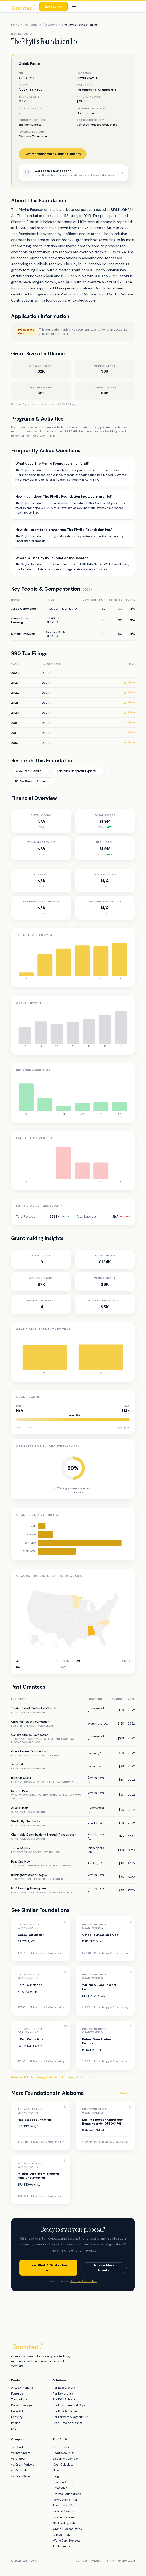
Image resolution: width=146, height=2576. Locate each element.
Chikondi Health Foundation (30, 1721)
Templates (60, 2488)
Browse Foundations (67, 2494)
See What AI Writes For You (48, 2267)
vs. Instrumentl (21, 2453)
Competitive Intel (65, 2499)
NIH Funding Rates (65, 2523)
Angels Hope (19, 1764)
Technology (19, 2399)
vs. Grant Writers (22, 2464)
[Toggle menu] (74, 6)
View (129, 682)
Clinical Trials (61, 2535)
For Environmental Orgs (69, 2405)
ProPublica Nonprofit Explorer (78, 771)
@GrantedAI (126, 2560)
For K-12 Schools (64, 2399)
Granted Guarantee (83, 2281)
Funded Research (65, 2517)
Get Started (53, 6)
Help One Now (21, 1861)
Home (15, 25)
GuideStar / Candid (30, 771)
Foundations (32, 25)
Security (17, 2417)
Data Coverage (21, 2405)
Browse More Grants (104, 2267)
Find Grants (61, 2447)
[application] (73, 962)
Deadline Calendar (65, 2459)
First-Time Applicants (67, 2423)
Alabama (51, 25)
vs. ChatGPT (19, 2459)
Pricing (15, 2423)
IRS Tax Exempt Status (33, 781)
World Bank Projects (67, 2540)
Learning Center (64, 2482)
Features (17, 2393)
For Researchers (64, 2388)
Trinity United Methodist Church (33, 1708)
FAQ (13, 2428)
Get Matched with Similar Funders (52, 154)
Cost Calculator (64, 2464)
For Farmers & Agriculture (70, 2417)
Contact (81, 2560)
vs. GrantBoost (21, 2476)
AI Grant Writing (22, 2388)
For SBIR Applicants (66, 2411)
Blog (56, 2476)
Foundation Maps (65, 2505)
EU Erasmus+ (61, 2546)
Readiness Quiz (63, 2453)
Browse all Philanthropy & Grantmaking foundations (51, 2077)
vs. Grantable (20, 2470)
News (56, 2470)
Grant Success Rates (67, 2529)
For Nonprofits (63, 2393)
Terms (109, 2560)
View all (127, 2093)
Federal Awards (63, 2511)
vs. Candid (18, 2447)
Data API (17, 2411)
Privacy (96, 2560)
